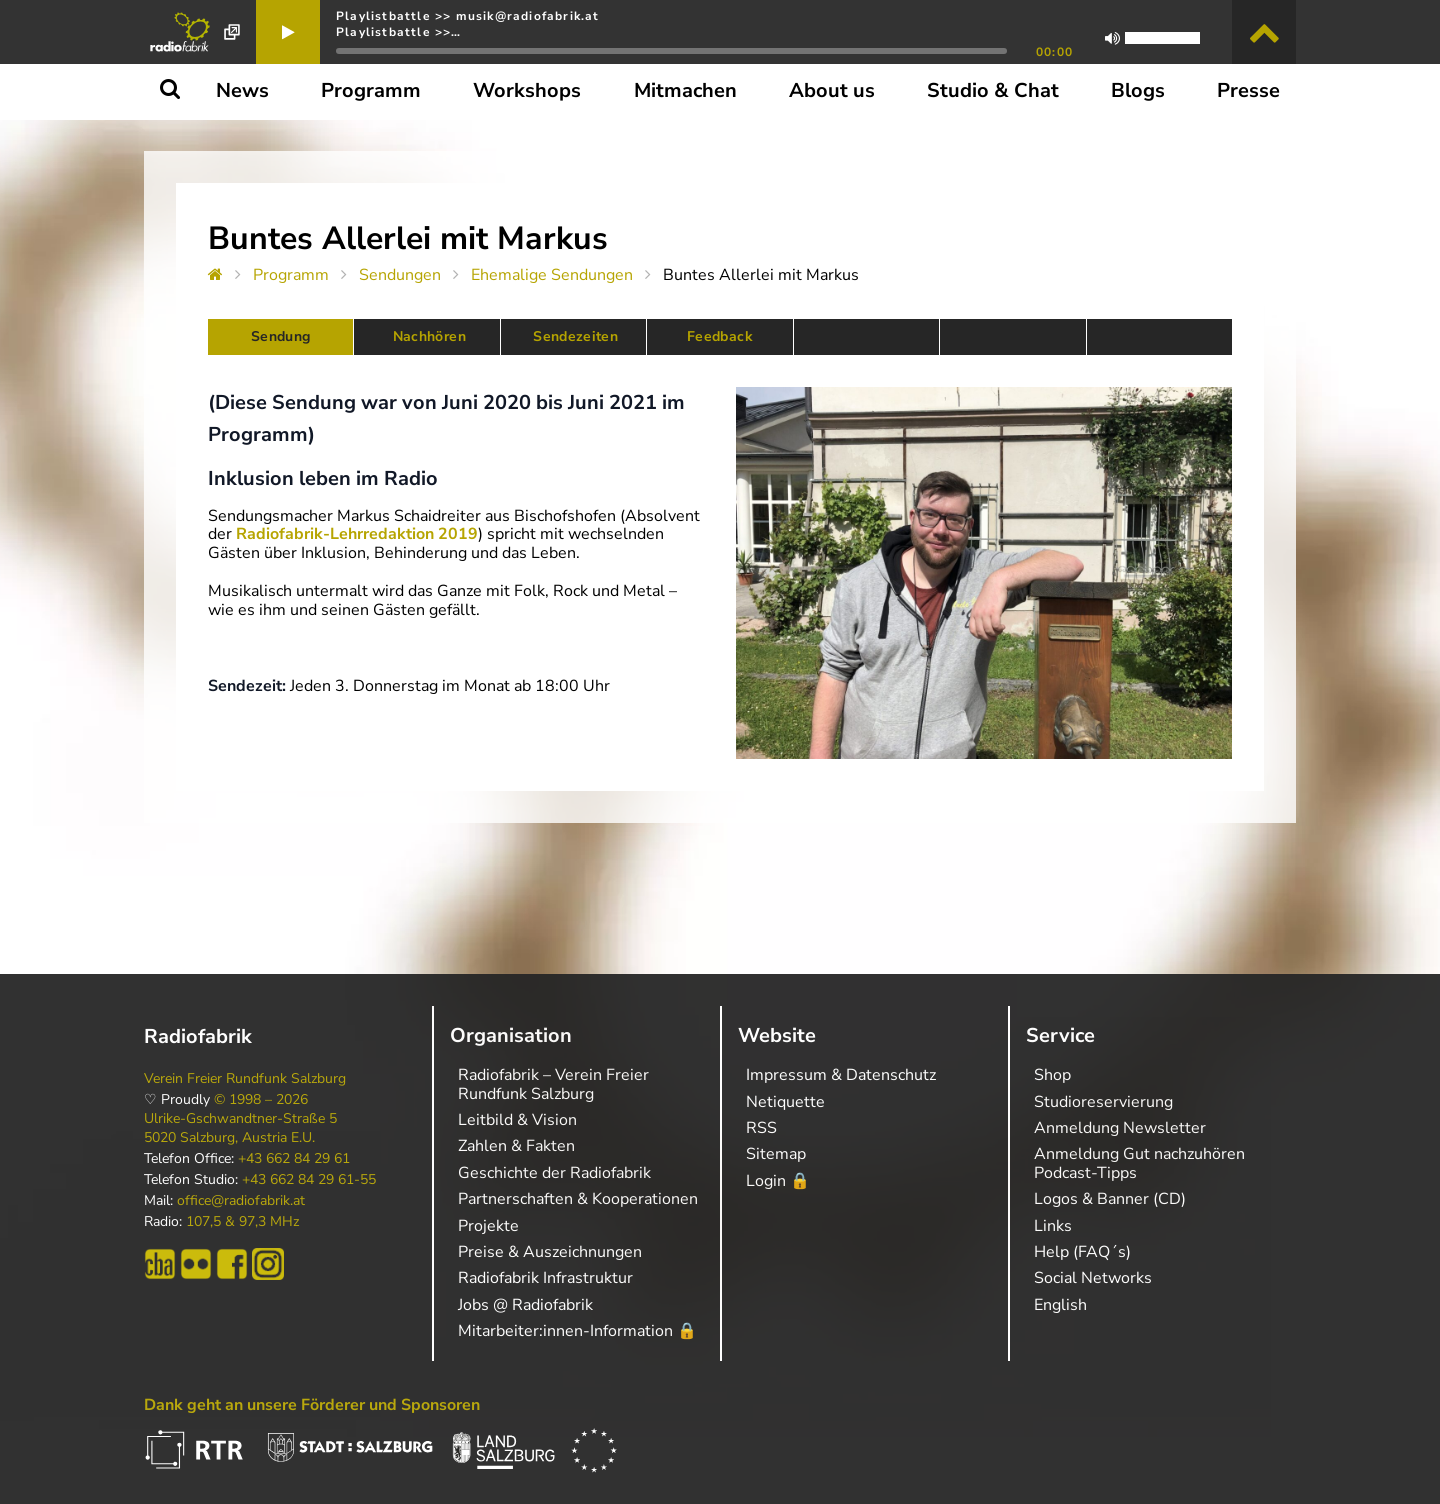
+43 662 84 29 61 (294, 1159)
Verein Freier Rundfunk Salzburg (245, 1079)
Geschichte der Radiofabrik (554, 1173)
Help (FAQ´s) (1082, 1252)
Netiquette (785, 1102)
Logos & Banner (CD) (1110, 1199)
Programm (291, 275)
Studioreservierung (1103, 1102)
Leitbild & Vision (517, 1120)
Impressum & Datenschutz (841, 1075)
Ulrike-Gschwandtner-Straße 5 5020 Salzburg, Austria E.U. (240, 1128)
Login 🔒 (778, 1181)
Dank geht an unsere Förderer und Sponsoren (312, 1405)
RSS (761, 1128)
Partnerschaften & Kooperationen (578, 1199)
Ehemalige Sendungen (552, 275)
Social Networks (1093, 1278)
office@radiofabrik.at (241, 1201)
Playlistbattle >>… (399, 32)
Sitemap (776, 1154)
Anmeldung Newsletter (1120, 1128)
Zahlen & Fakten (516, 1146)
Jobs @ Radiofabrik (525, 1305)
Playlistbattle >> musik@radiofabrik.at (468, 16)
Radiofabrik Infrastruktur (545, 1278)
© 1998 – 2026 (261, 1100)
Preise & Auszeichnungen (550, 1252)
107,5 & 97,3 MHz (242, 1222)
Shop (1052, 1075)
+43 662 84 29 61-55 (309, 1180)
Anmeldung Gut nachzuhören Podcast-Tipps (1139, 1163)
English (1060, 1305)
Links (1053, 1226)
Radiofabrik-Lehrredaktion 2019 (357, 534)
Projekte (488, 1226)
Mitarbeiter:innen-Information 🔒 (577, 1331)
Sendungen (400, 275)
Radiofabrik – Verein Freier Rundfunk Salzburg (553, 1084)
